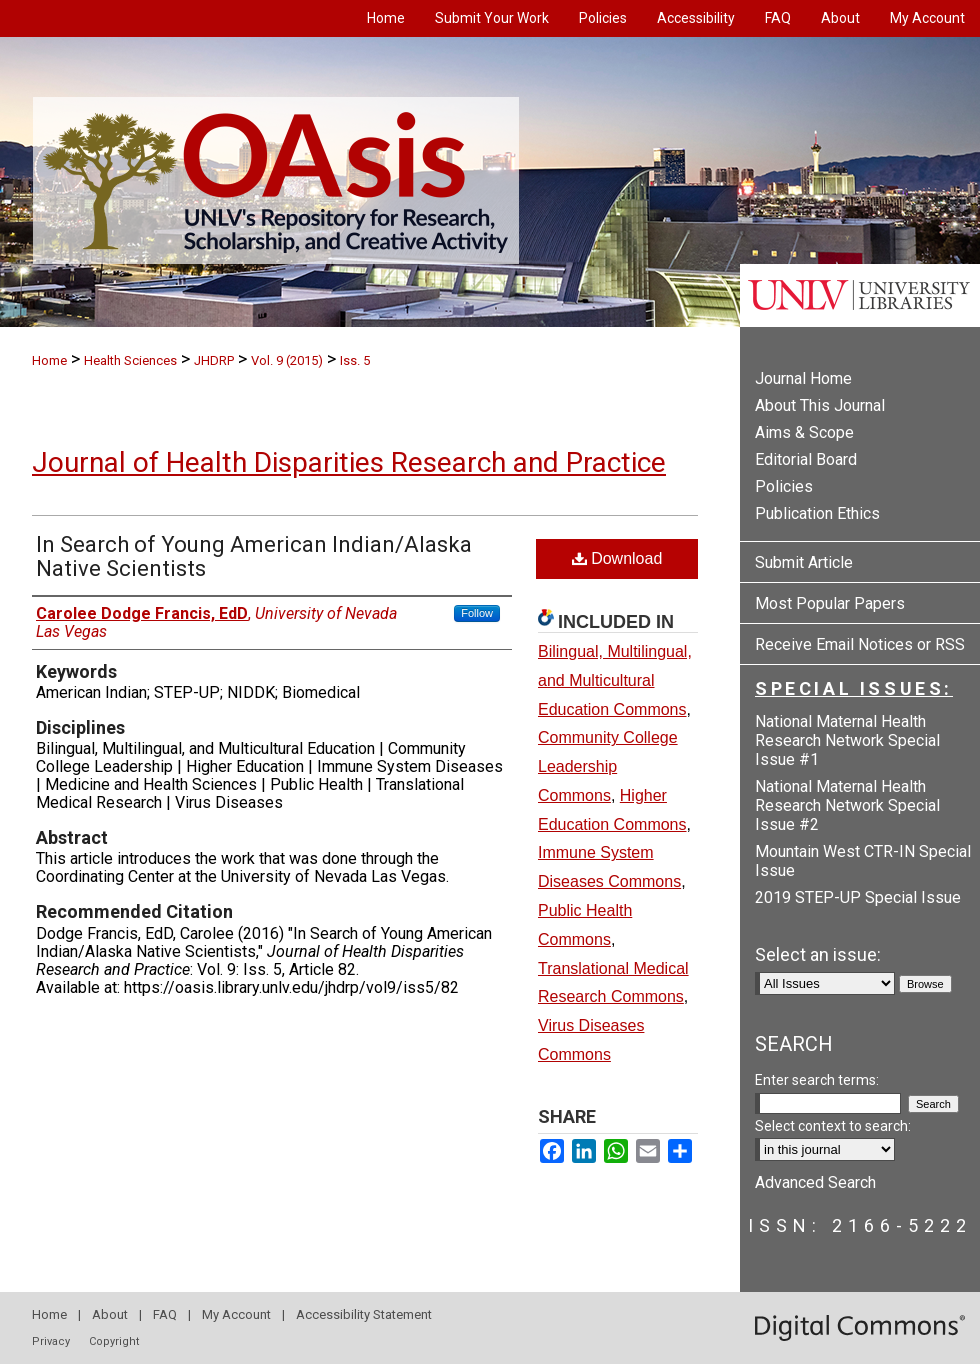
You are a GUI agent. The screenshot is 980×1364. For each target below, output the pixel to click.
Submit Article (804, 562)
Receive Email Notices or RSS (860, 644)
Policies (784, 486)
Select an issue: (818, 954)
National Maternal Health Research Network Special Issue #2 (847, 805)
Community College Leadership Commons (608, 766)
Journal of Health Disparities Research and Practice (349, 462)
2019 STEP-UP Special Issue (858, 897)
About (110, 1314)
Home (49, 360)
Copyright (114, 1341)
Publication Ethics (817, 513)
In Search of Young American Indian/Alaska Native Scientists (254, 556)
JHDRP (214, 360)
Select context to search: (833, 1126)
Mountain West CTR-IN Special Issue (863, 861)
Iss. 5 (355, 360)
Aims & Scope (804, 432)
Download (617, 558)
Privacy (51, 1341)
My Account (236, 1314)
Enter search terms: (817, 1080)
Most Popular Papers (830, 603)
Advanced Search (815, 1182)
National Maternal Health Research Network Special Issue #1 (847, 740)
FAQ (165, 1314)
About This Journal (820, 405)
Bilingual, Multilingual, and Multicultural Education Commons (615, 680)
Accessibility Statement (364, 1314)
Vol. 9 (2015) (287, 360)
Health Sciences (130, 360)
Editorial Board (806, 459)
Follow (477, 613)
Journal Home (803, 378)
